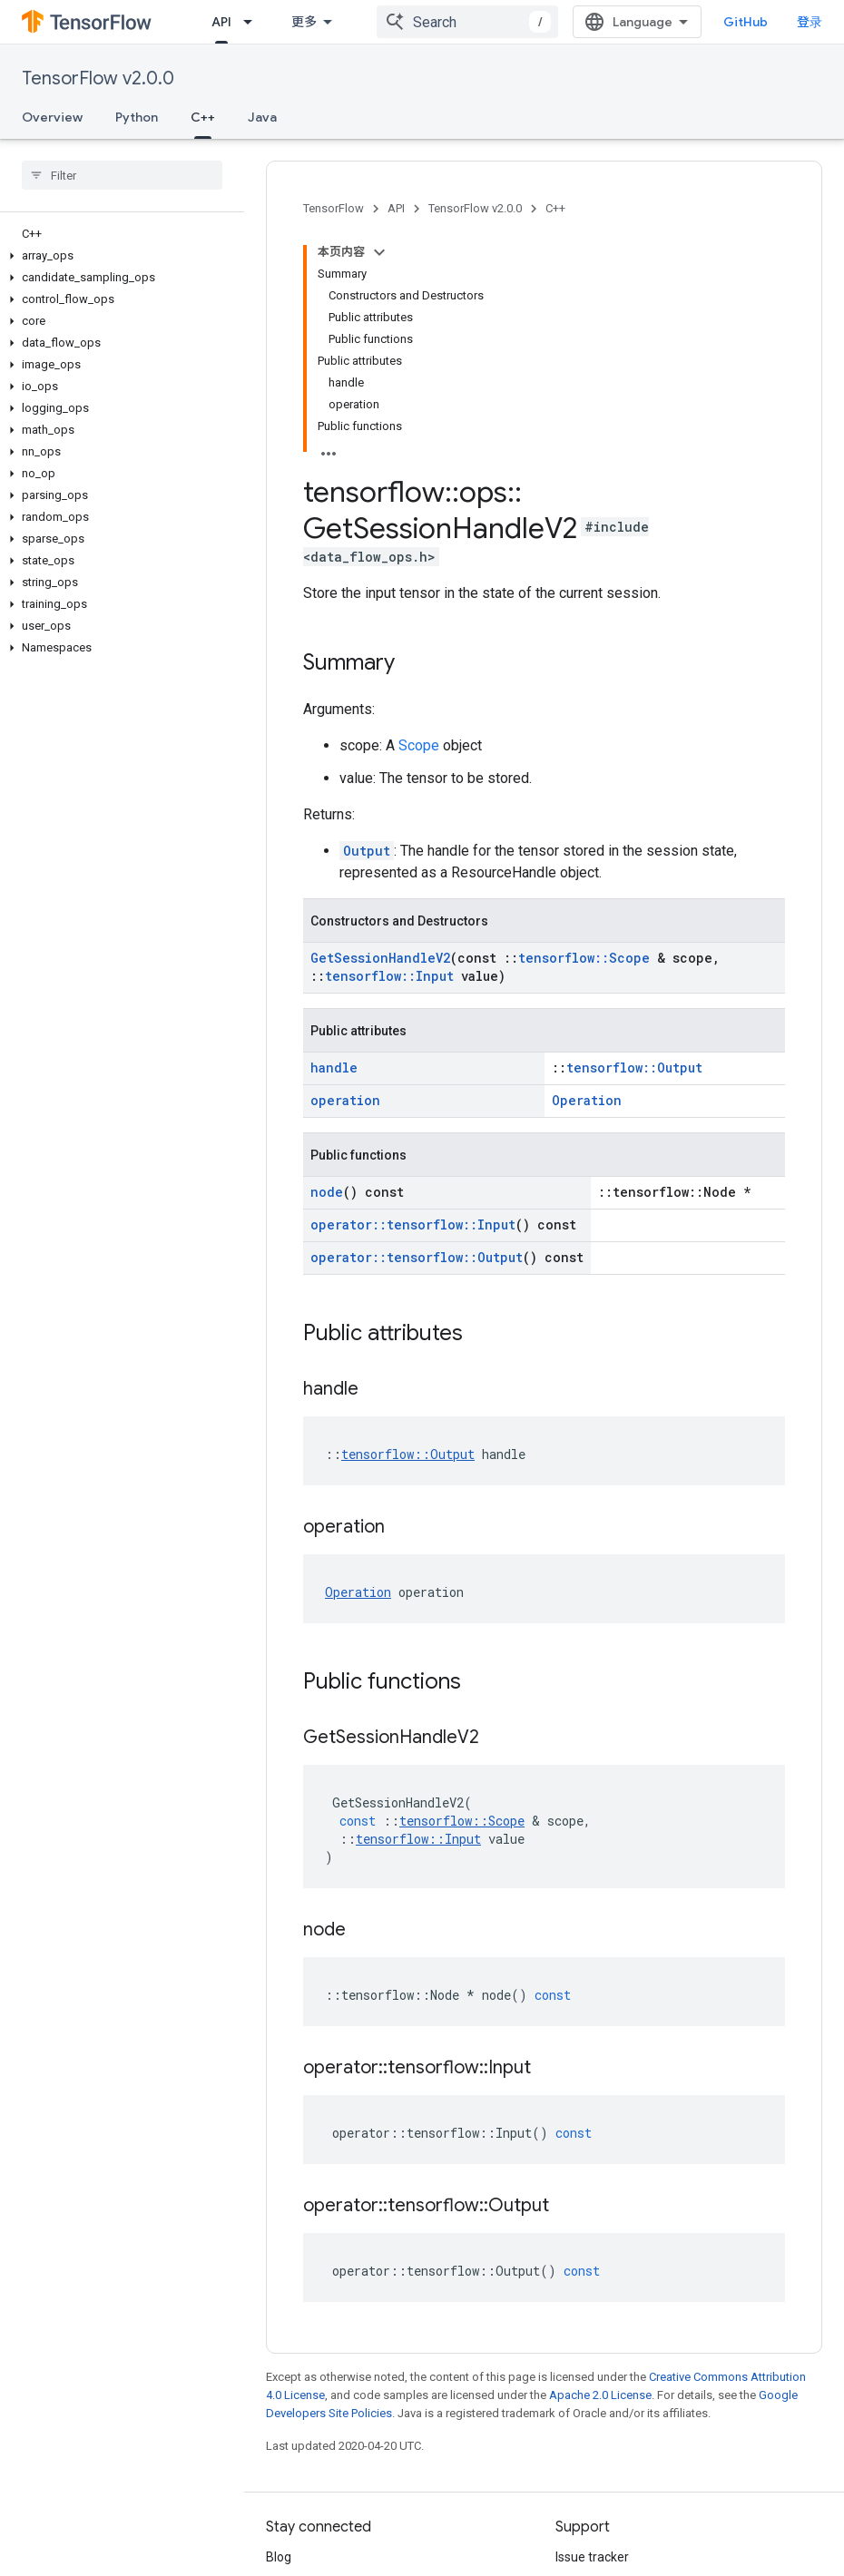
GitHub (745, 22)
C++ (555, 208)
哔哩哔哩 (291, 2415)
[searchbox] (122, 175)
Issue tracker (592, 2328)
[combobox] (467, 21)
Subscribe (625, 2549)
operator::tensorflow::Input (412, 995)
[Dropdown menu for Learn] (336, 22)
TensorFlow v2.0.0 (98, 78)
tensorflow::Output (634, 838)
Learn (297, 22)
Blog (278, 2328)
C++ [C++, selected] (203, 117)
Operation (587, 871)
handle (334, 838)
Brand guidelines (603, 2415)
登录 (809, 22)
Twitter (287, 2386)
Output (366, 622)
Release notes (596, 2357)
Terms (284, 2510)
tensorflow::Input (389, 747)
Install (229, 22)
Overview (52, 117)
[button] (118, 256)
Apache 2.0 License (600, 2166)
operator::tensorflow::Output (416, 1028)
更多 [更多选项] (322, 117)
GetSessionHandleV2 (380, 729)
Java (262, 117)
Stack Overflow (599, 2386)
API (396, 208)
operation (345, 871)
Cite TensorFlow (601, 2444)
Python (136, 117)
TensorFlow (333, 208)
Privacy (341, 2510)
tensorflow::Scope (584, 729)
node (326, 963)
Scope (418, 516)
